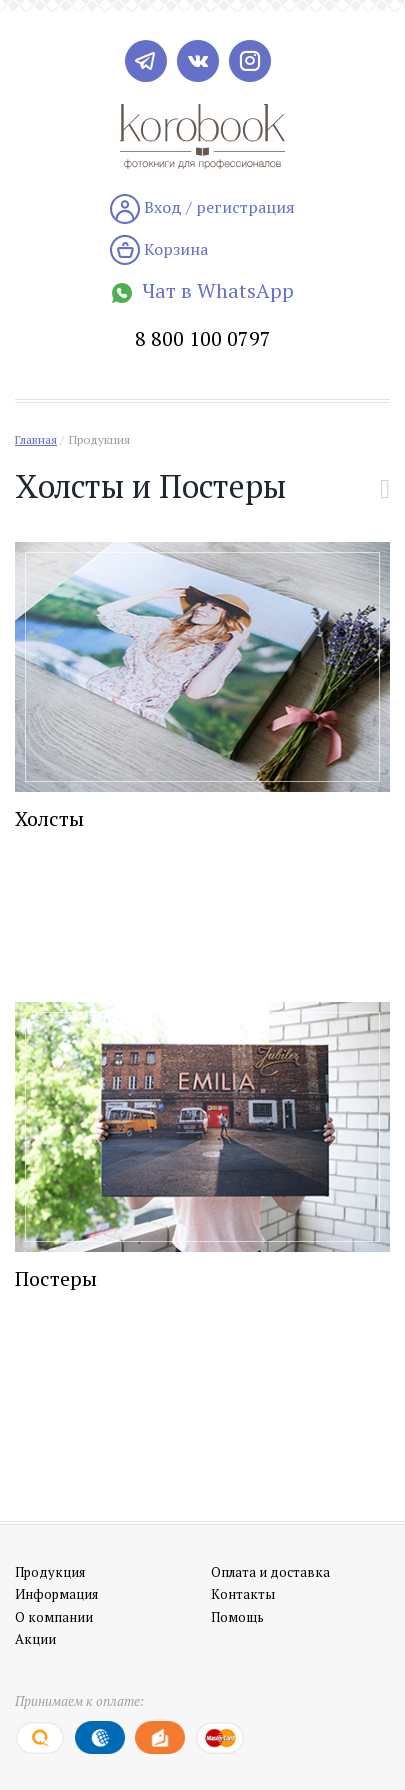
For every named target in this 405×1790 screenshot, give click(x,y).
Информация (56, 1594)
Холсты (49, 818)
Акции (35, 1639)
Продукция (99, 439)
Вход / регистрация (202, 209)
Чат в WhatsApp (203, 290)
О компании (54, 1617)
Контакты (243, 1594)
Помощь (237, 1617)
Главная (36, 439)
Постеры (56, 1278)
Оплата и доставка (270, 1572)
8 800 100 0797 (203, 338)
